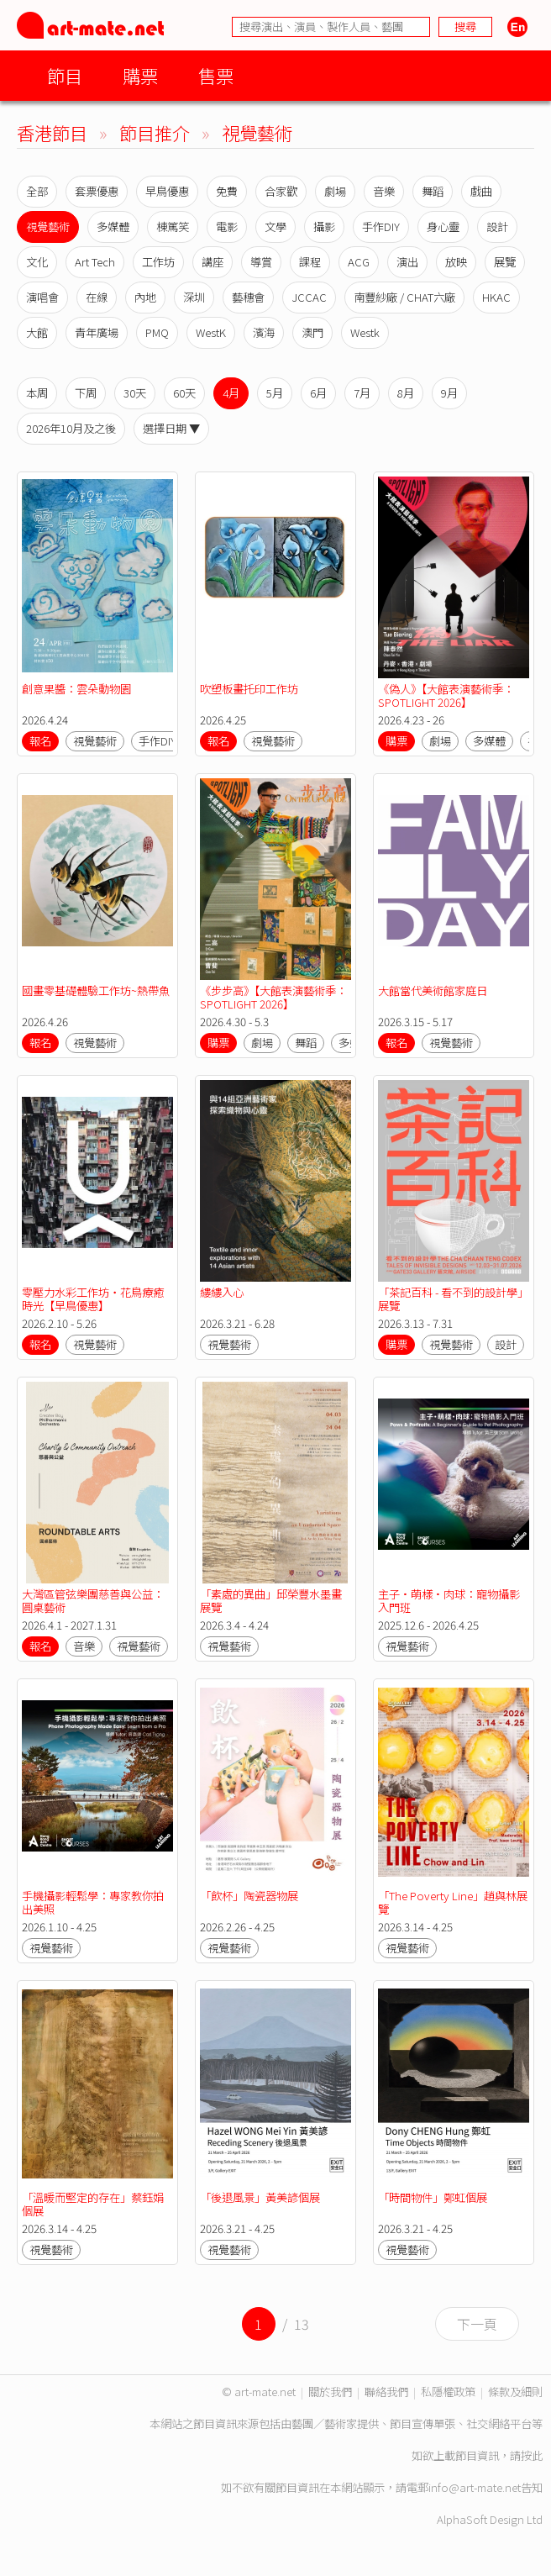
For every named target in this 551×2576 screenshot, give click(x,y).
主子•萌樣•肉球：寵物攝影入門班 (449, 1600)
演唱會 (42, 297)
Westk (365, 332)
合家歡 (281, 191)
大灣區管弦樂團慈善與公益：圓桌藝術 (93, 1600)
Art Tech (95, 262)
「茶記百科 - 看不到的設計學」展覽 (453, 1299)
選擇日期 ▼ (171, 428)
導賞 (261, 262)
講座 (212, 262)
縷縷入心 (222, 1292)
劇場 (335, 191)
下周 (86, 393)
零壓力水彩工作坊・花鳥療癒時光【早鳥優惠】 (93, 1299)
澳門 (312, 332)
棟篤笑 (172, 226)
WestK (211, 332)
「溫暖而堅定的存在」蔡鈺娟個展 (93, 2204)
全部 (37, 191)
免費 (227, 191)
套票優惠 (96, 191)
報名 (40, 741)
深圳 (194, 297)
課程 (310, 262)
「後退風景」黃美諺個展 (260, 2197)
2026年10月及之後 (71, 428)
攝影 (324, 226)
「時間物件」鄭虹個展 (432, 2197)
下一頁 (477, 2324)
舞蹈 (432, 191)
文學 (275, 226)
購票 (140, 75)
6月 (318, 393)
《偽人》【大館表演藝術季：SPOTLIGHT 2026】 (446, 695)
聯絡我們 (386, 2392)
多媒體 (113, 226)
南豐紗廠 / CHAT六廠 (404, 297)
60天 (184, 393)
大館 (37, 332)
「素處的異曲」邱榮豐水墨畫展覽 (271, 1600)
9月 (449, 393)
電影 (227, 226)
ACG (359, 262)
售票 (216, 75)
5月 (274, 393)
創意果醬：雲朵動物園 (76, 689)
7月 (362, 393)
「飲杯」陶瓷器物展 (249, 1896)
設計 (497, 226)
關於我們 (330, 2392)
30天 (134, 393)
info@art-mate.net (474, 2487)
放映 (456, 262)
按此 (532, 2455)
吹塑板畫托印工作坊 (249, 689)
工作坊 (158, 262)
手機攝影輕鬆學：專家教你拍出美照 (93, 1902)
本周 (37, 393)
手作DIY (381, 226)
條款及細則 (515, 2392)
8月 (405, 393)
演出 (407, 262)
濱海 (264, 332)
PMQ (157, 332)
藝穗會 (248, 297)
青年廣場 (96, 332)
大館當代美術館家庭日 (432, 990)
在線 (97, 297)
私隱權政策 (448, 2392)
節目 (64, 75)
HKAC (496, 297)
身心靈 (443, 226)
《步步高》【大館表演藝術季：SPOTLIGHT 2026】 (273, 997)
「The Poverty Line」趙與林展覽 (452, 1902)
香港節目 (52, 132)
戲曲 (481, 191)
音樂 (384, 191)
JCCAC (309, 297)
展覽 (505, 262)
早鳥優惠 (167, 191)
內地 (145, 297)
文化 (37, 262)
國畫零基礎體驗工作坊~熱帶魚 (96, 990)
